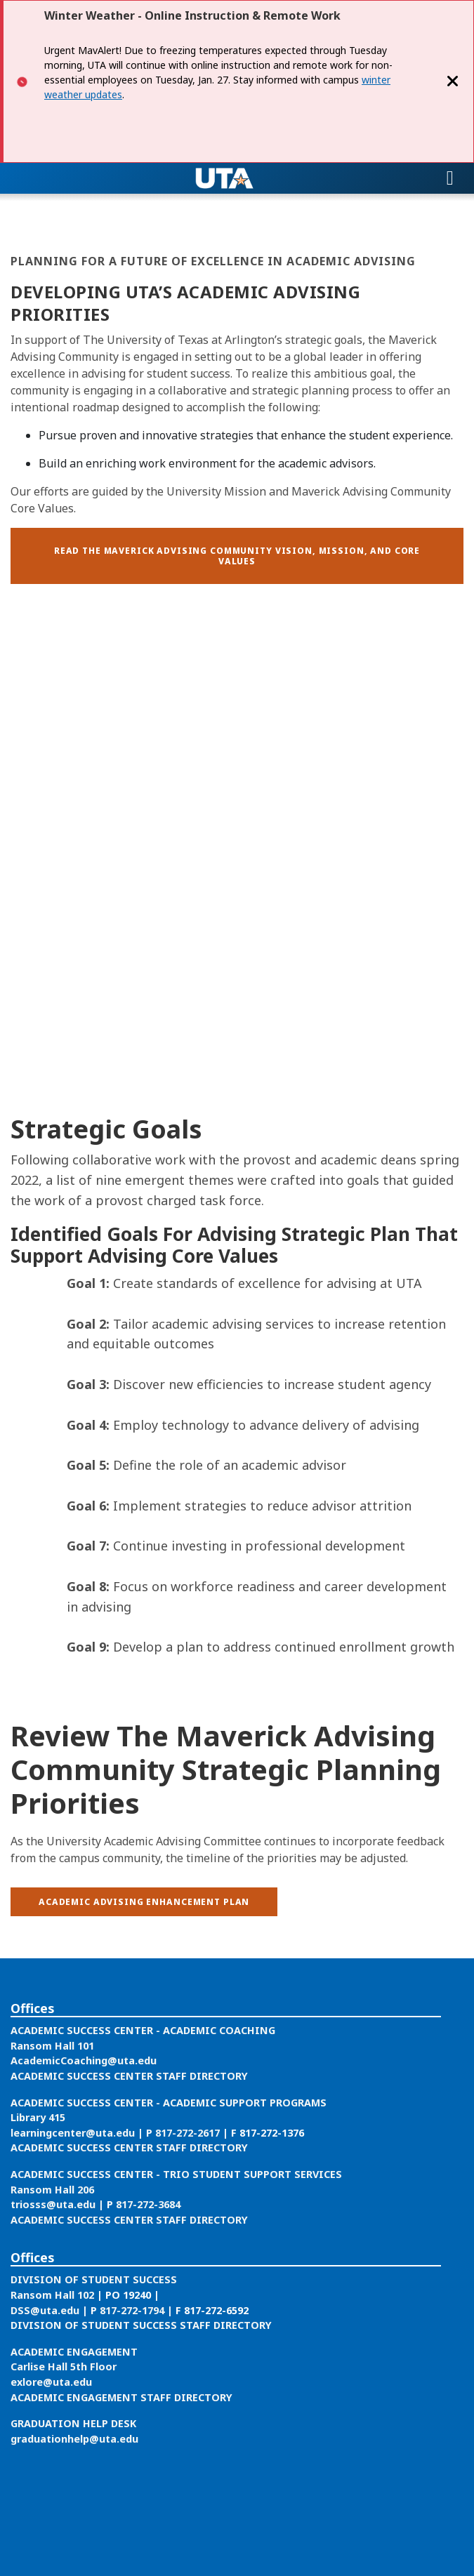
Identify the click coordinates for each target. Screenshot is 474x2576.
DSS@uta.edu (45, 2310)
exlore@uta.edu (51, 2382)
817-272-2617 (189, 2132)
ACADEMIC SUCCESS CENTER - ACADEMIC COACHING (143, 2030)
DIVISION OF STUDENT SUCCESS (94, 2279)
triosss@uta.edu (53, 2204)
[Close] (453, 81)
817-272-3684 (148, 2204)
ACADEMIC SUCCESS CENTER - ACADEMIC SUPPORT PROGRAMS (169, 2102)
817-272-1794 (132, 2310)
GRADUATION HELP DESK (73, 2423)
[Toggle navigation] (450, 178)
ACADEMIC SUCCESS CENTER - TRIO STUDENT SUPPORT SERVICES (176, 2174)
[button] (237, 556)
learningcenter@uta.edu (73, 2132)
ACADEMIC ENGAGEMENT (74, 2351)
